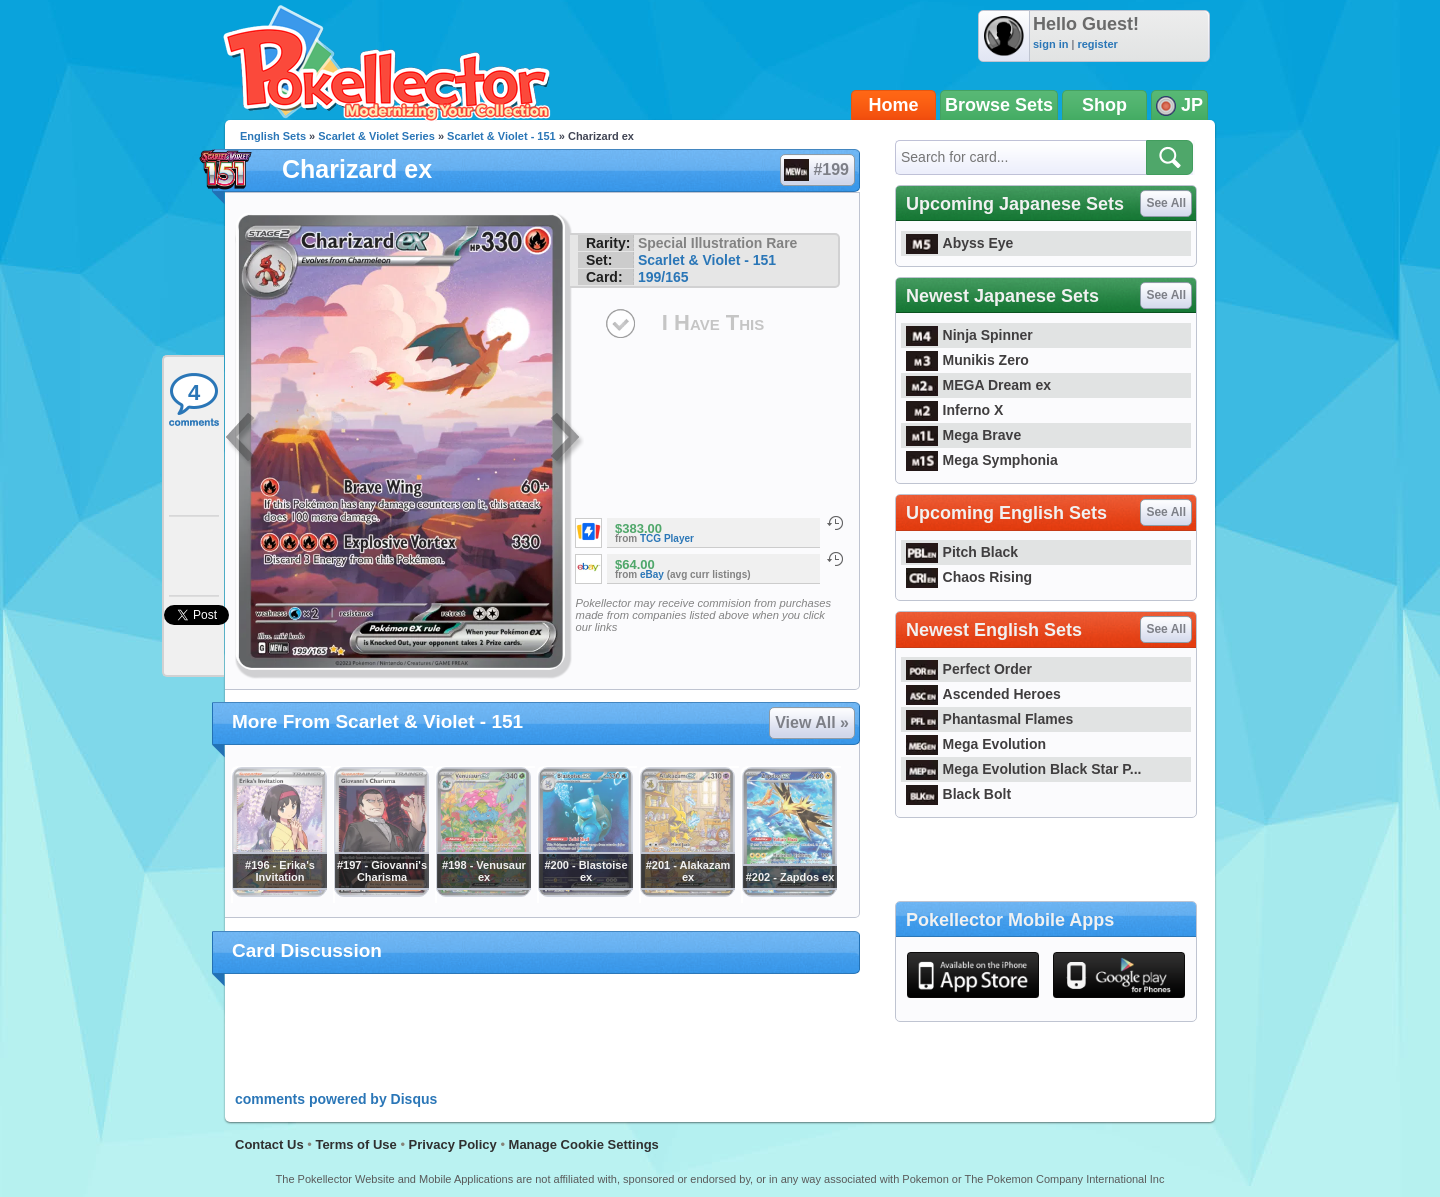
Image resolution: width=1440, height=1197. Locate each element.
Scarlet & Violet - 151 (501, 136)
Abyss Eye (959, 243)
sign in (1050, 44)
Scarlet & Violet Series (376, 136)
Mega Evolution (976, 744)
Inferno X (954, 410)
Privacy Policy (453, 1144)
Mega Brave (963, 435)
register (1097, 44)
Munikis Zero (967, 360)
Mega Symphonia (982, 460)
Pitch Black (962, 552)
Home (894, 105)
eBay (652, 574)
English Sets (273, 136)
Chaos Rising (969, 577)
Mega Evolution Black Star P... (1024, 769)
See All (1166, 203)
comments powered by (336, 1099)
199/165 (663, 277)
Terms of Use (355, 1144)
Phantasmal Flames (989, 719)
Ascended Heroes (983, 694)
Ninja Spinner (969, 335)
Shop (1104, 105)
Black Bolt (958, 794)
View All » (812, 722)
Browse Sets (999, 105)
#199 (816, 170)
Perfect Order (969, 669)
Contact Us (269, 1144)
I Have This (713, 322)
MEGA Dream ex (978, 385)
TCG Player (667, 538)
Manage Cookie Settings (584, 1144)
